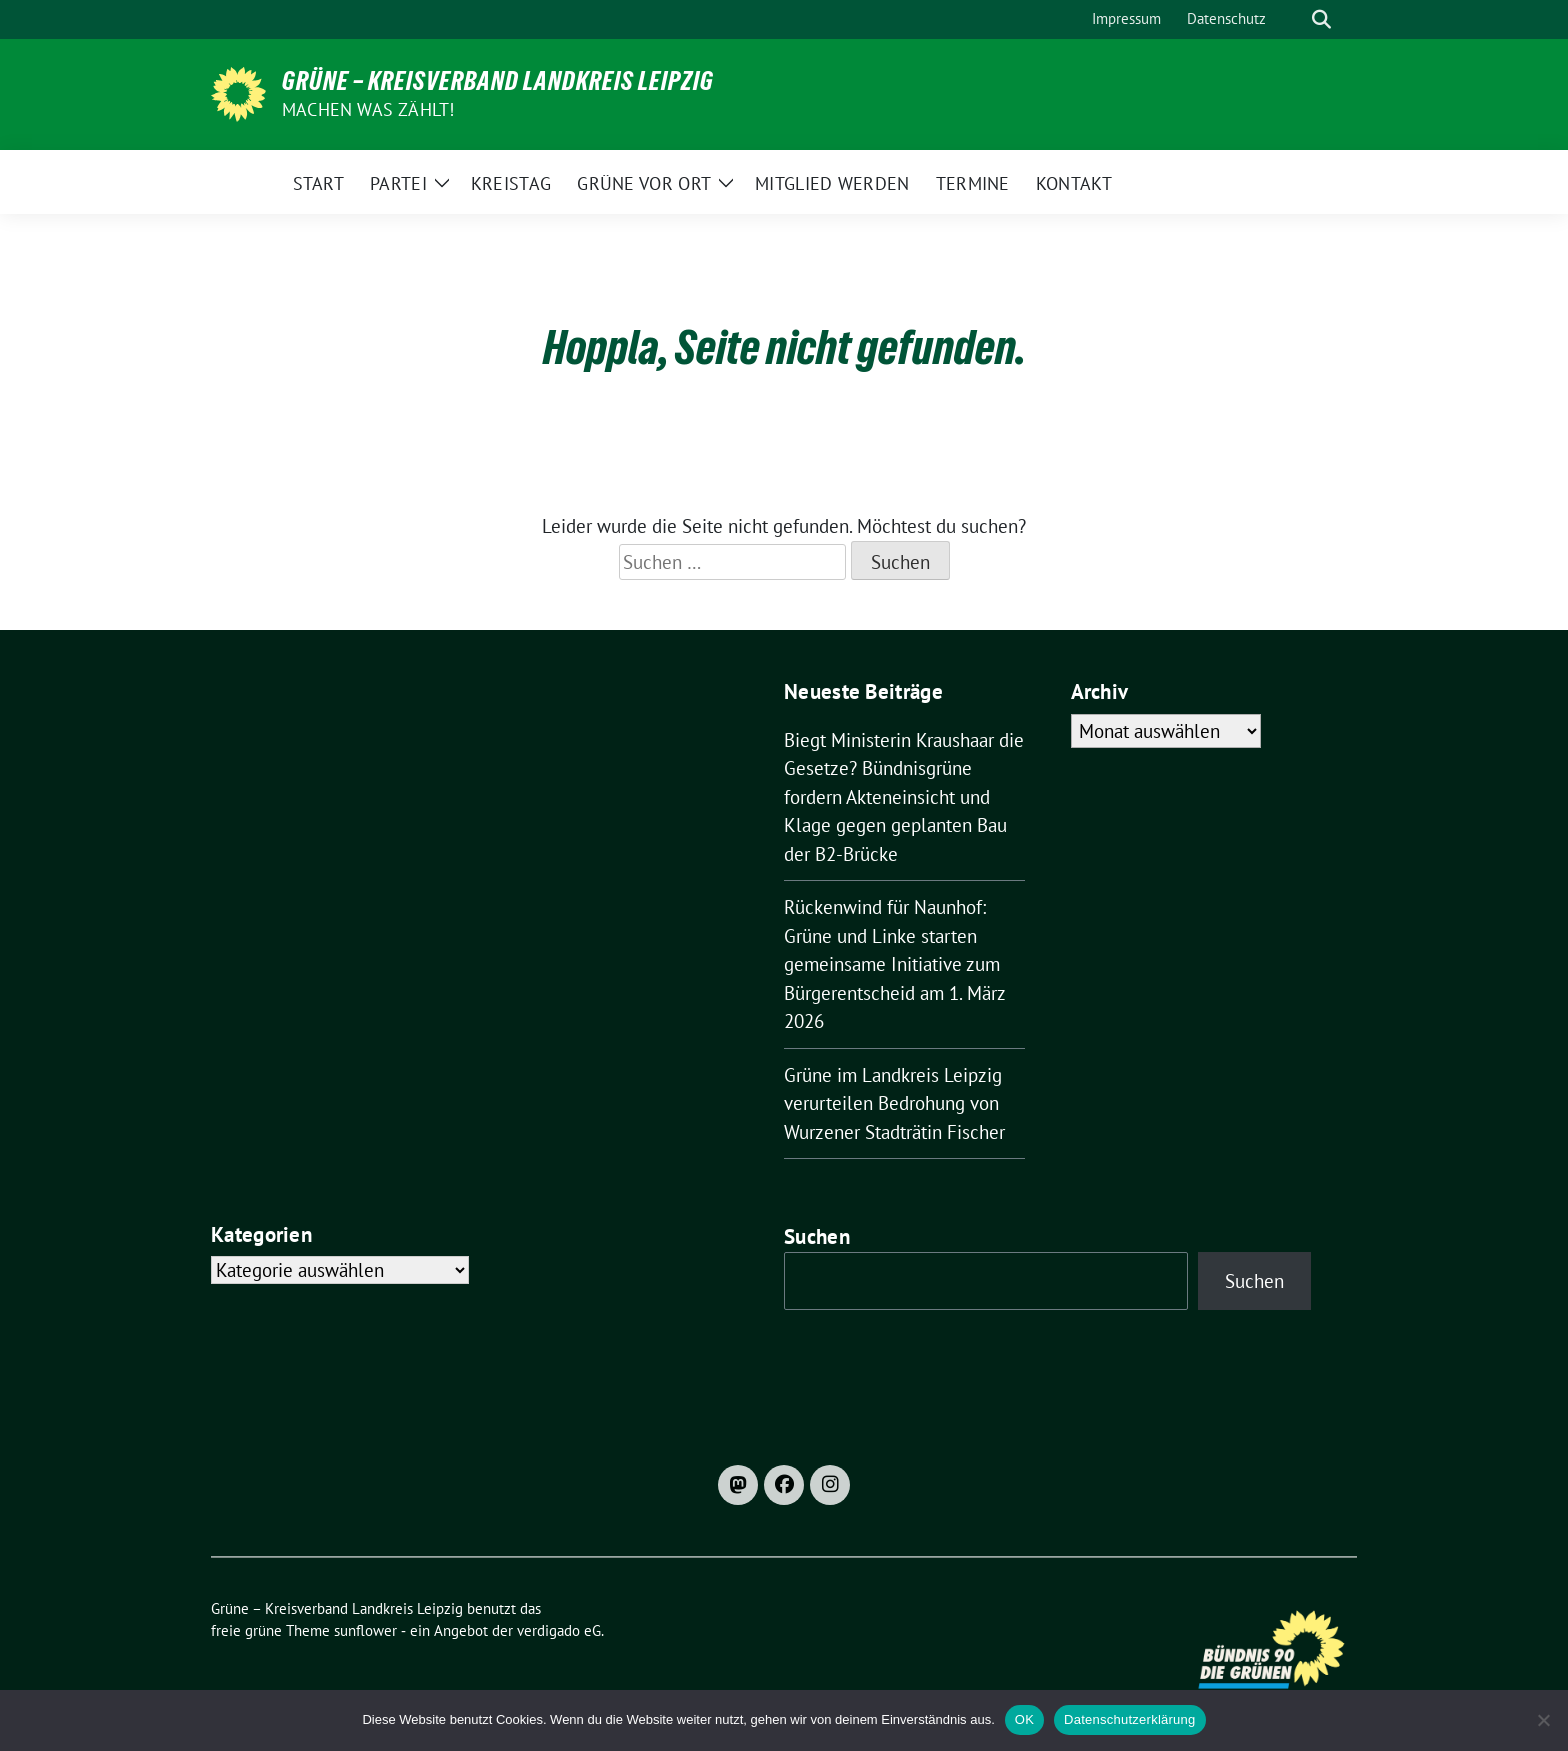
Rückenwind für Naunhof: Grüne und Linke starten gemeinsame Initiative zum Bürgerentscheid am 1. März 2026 (894, 964)
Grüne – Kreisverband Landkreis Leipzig (498, 81)
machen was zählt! (368, 109)
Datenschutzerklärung (1129, 1719)
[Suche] (1293, 19)
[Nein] (1543, 1720)
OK (1024, 1719)
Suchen (817, 1236)
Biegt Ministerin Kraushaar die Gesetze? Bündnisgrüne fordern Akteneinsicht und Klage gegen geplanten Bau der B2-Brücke (904, 797)
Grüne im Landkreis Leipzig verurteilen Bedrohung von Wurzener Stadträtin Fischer (894, 1103)
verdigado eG (559, 1630)
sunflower (365, 1630)
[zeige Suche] (1321, 19)
